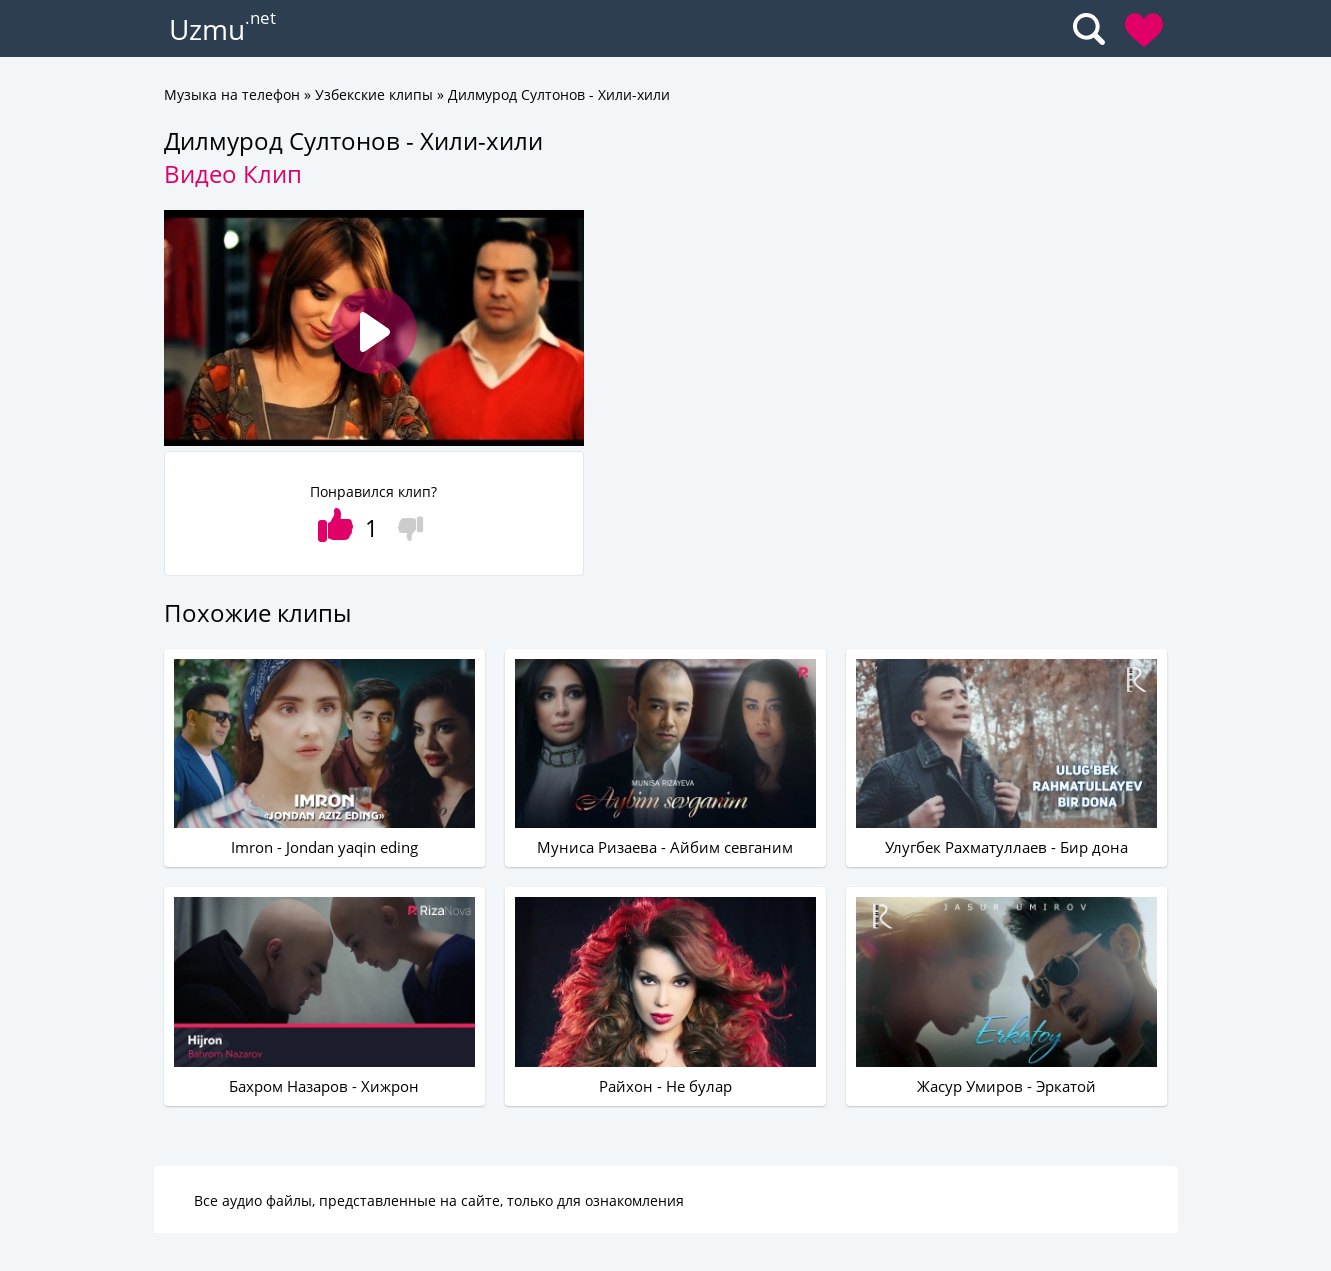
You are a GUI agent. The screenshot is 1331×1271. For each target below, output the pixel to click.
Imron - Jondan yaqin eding (324, 847)
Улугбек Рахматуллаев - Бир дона (1006, 847)
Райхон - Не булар (665, 1086)
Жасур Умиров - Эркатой (1006, 1086)
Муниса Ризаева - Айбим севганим (665, 847)
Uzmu (207, 29)
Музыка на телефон (232, 94)
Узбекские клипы (374, 94)
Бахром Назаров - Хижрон (324, 1086)
